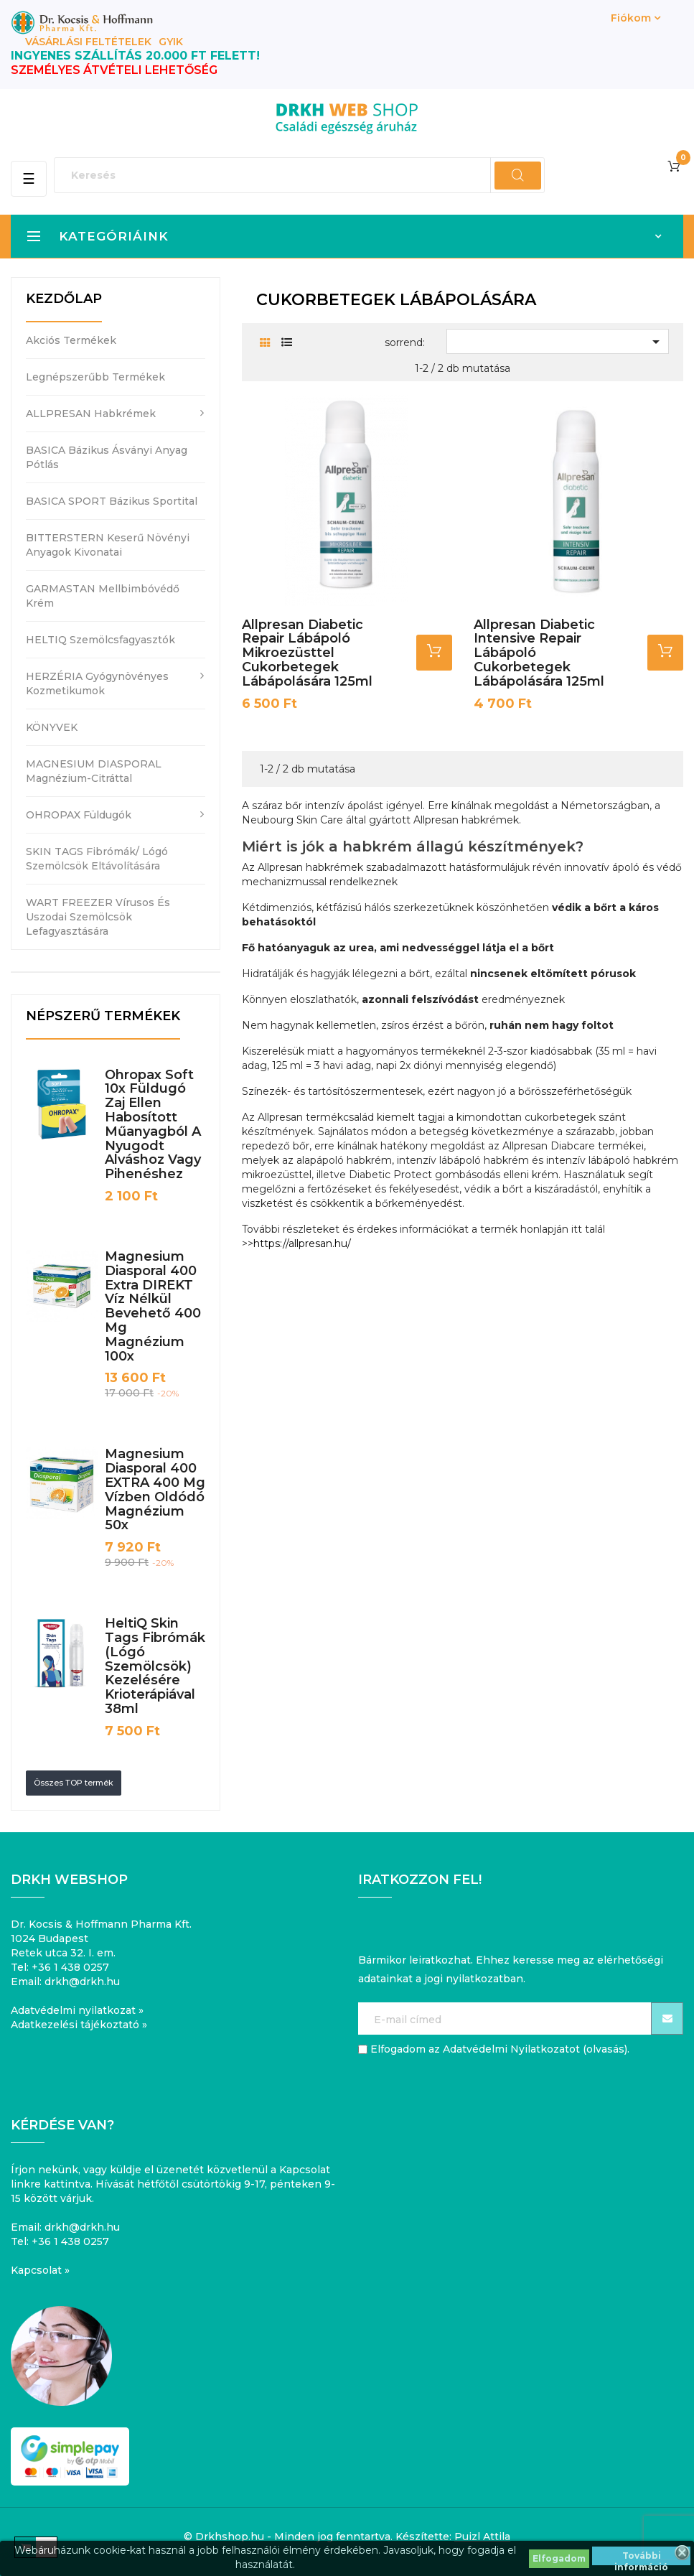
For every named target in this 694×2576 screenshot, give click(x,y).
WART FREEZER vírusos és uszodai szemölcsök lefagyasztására (98, 917)
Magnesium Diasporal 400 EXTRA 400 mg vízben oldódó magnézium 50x (155, 1489)
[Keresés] (299, 175)
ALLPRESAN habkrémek (91, 413)
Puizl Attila (482, 2536)
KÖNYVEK (52, 727)
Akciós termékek (71, 340)
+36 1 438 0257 (70, 1967)
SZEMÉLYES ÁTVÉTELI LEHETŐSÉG (114, 70)
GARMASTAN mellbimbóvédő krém (102, 596)
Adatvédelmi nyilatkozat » (77, 2010)
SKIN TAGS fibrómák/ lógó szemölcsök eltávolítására (97, 858)
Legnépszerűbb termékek (95, 376)
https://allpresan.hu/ (302, 1243)
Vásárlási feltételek (88, 41)
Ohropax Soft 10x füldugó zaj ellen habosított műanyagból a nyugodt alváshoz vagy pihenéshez (153, 1124)
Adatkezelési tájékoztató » (79, 2024)
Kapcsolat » (40, 2270)
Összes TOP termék (73, 1783)
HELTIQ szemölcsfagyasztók (100, 639)
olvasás (605, 2049)
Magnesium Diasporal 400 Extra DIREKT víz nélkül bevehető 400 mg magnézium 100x (153, 1306)
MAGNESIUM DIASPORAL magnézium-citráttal (93, 771)
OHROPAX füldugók (78, 814)
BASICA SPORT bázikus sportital (111, 501)
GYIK (171, 41)
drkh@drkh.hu (82, 1981)
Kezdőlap (64, 299)
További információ (641, 2557)
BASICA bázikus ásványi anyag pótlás (106, 457)
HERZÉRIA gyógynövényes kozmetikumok (97, 683)
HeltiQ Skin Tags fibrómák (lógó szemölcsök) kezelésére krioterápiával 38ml (155, 1666)
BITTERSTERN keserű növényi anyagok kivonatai (107, 545)
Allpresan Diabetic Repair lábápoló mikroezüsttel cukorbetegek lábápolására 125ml (307, 653)
